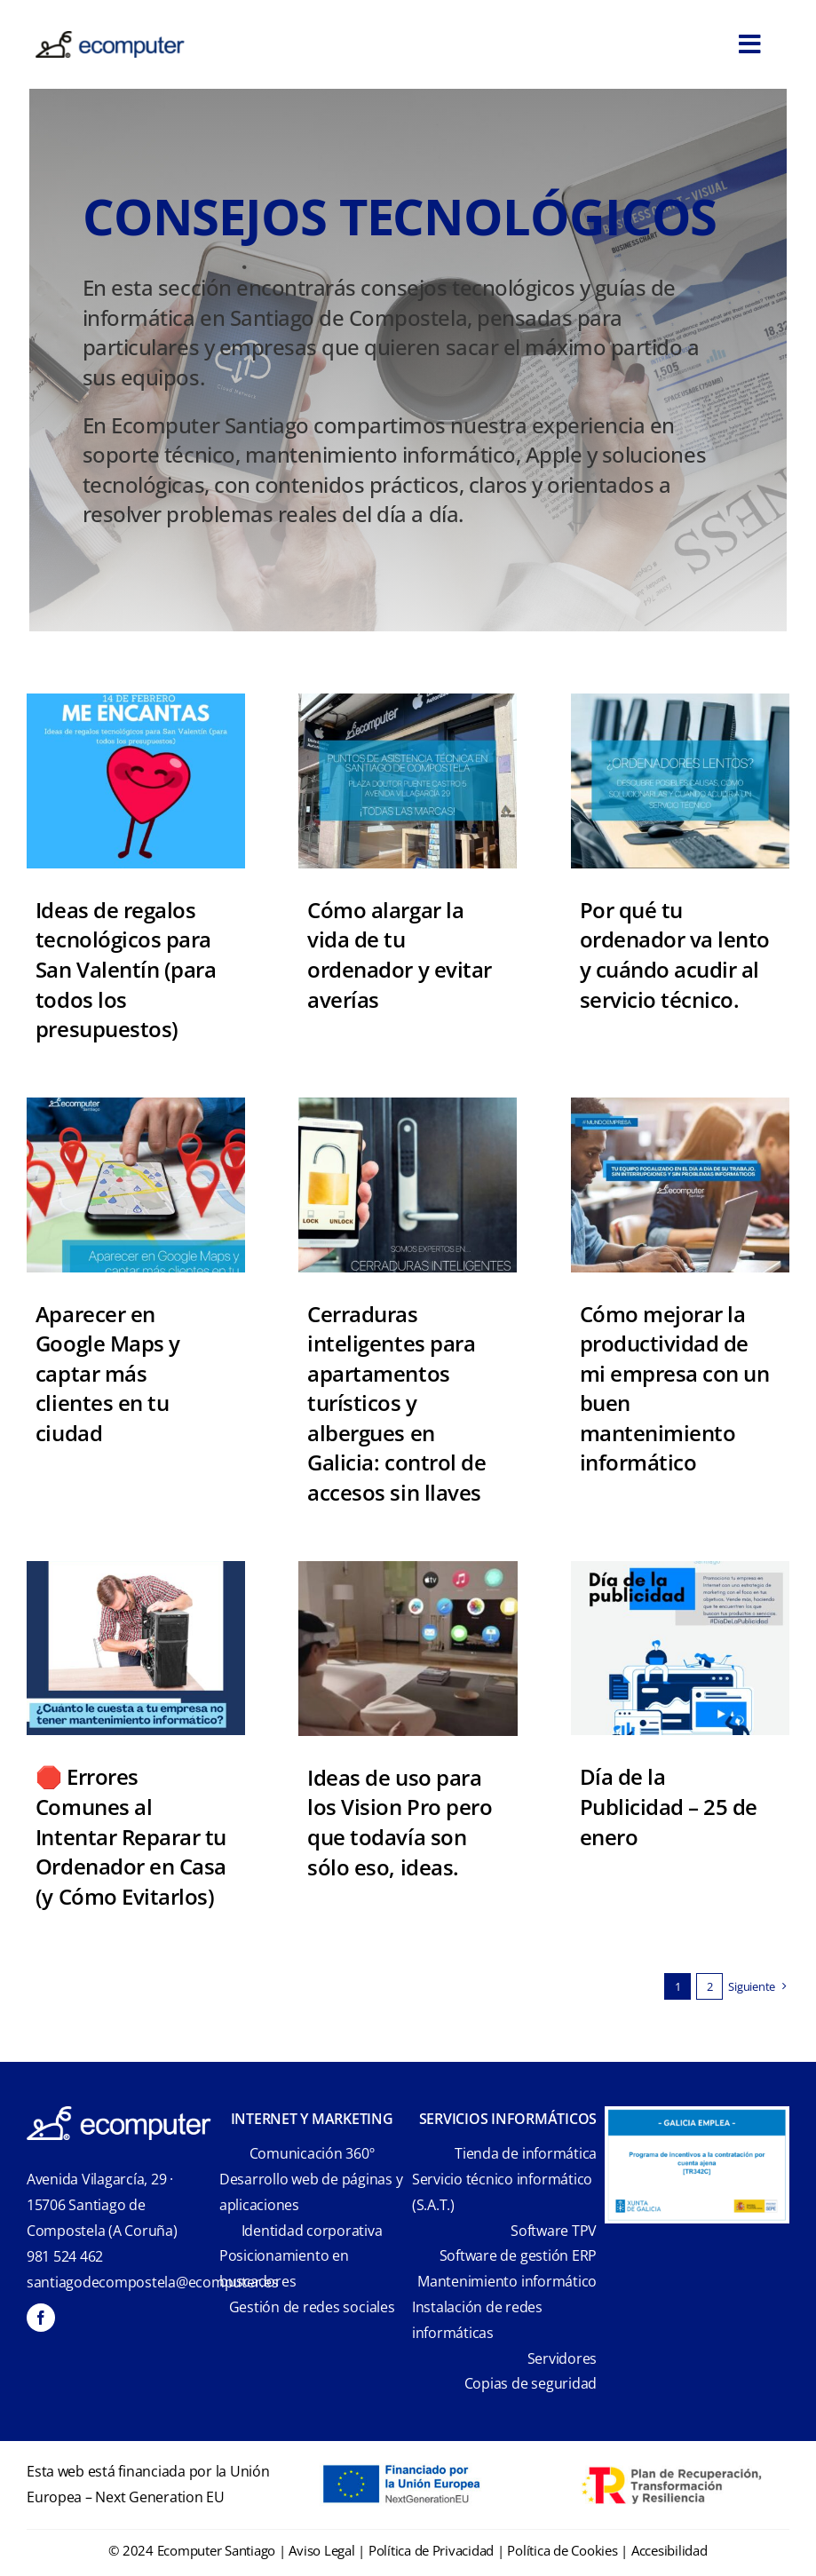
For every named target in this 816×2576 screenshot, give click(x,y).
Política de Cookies (562, 2550)
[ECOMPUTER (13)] (680, 1568)
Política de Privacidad (431, 2550)
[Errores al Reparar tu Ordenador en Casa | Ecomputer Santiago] (136, 1568)
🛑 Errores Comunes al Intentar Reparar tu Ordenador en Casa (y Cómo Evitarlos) (131, 1836)
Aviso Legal (321, 2550)
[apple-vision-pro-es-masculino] (407, 1568)
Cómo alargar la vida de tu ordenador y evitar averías (399, 954)
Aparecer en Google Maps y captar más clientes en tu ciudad (108, 1373)
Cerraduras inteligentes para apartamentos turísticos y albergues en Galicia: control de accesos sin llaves (396, 1403)
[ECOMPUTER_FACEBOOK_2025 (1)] (136, 1105)
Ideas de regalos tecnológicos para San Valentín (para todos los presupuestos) (126, 969)
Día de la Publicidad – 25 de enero (668, 1806)
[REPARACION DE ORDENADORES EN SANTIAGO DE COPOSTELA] (407, 701)
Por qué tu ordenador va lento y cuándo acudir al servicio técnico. (675, 954)
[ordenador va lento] (680, 701)
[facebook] (41, 2317)
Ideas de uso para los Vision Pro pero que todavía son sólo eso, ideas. (399, 1822)
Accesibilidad (669, 2550)
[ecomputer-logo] (110, 38)
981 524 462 (65, 2256)
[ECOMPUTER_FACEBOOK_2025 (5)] (136, 701)
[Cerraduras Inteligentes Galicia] (407, 1105)
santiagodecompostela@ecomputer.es (153, 2282)
